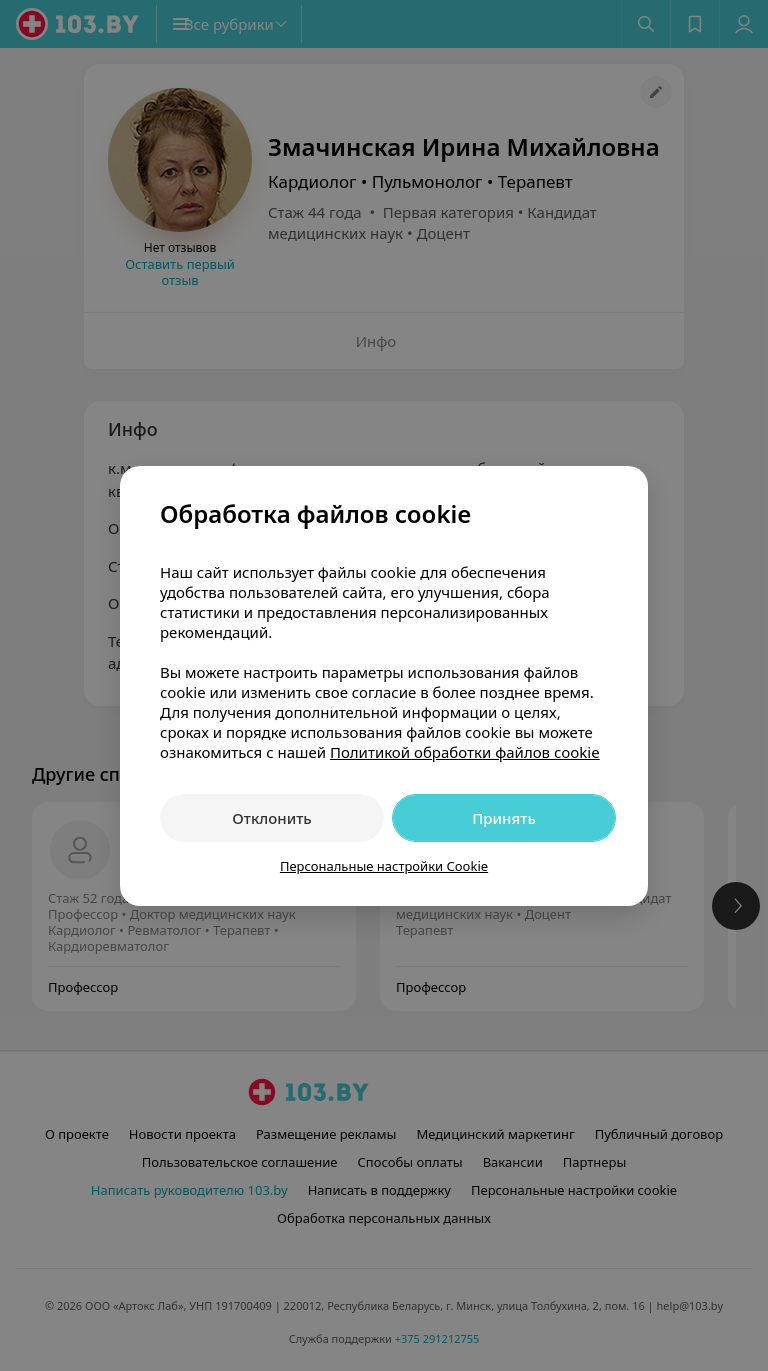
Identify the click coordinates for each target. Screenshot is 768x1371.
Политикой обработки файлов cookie (465, 752)
